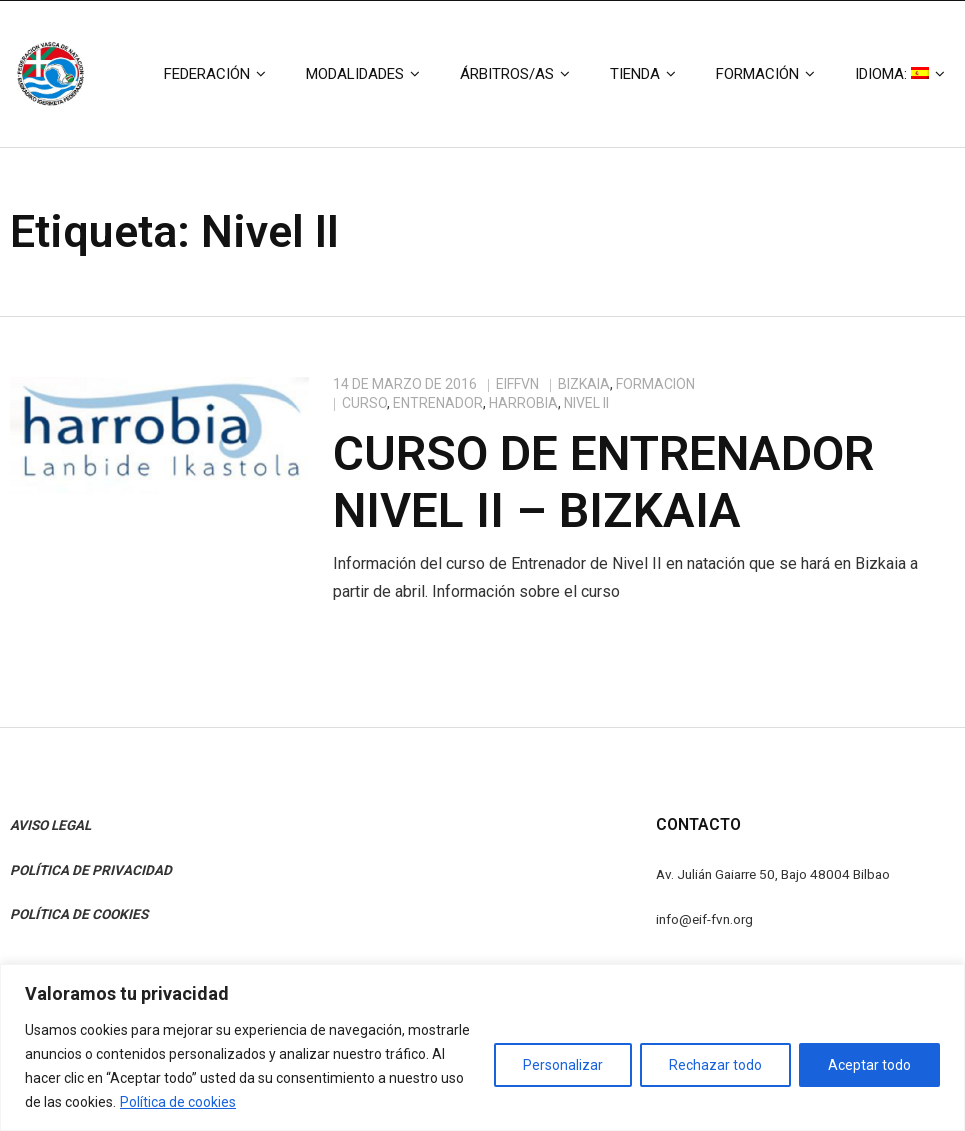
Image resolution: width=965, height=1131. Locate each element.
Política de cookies (178, 1102)
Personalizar (563, 1065)
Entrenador (438, 403)
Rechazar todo (715, 1065)
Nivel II (586, 403)
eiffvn (517, 384)
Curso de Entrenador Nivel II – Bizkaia (603, 482)
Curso (364, 403)
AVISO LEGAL (50, 825)
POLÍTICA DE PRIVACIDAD (91, 870)
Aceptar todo (869, 1065)
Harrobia (523, 403)
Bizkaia (584, 384)
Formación (655, 384)
